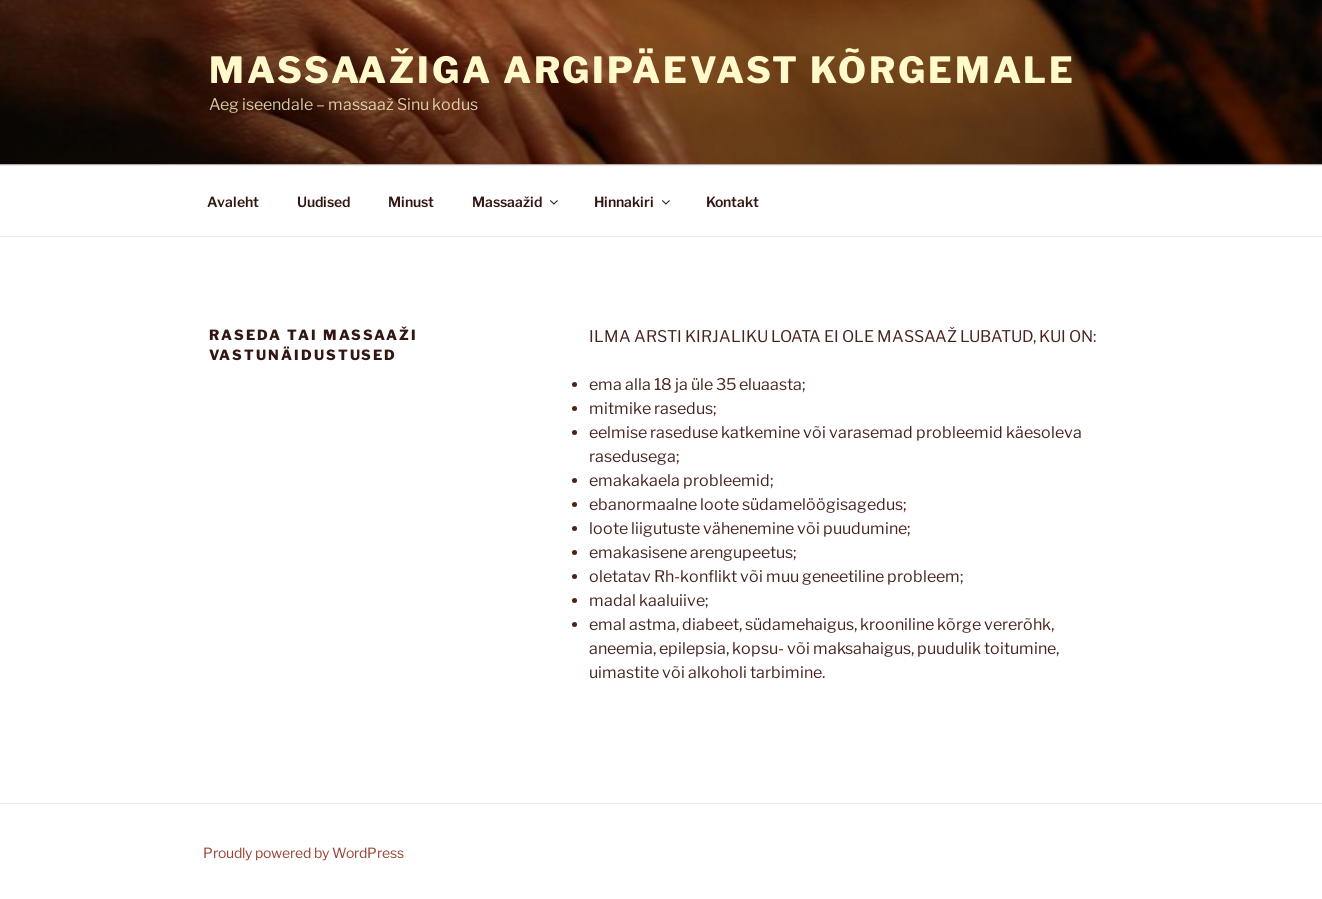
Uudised (323, 201)
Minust (411, 201)
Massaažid (516, 201)
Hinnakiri (633, 201)
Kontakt (732, 201)
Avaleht (233, 201)
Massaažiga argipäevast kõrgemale (642, 70)
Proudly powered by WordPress (303, 852)
